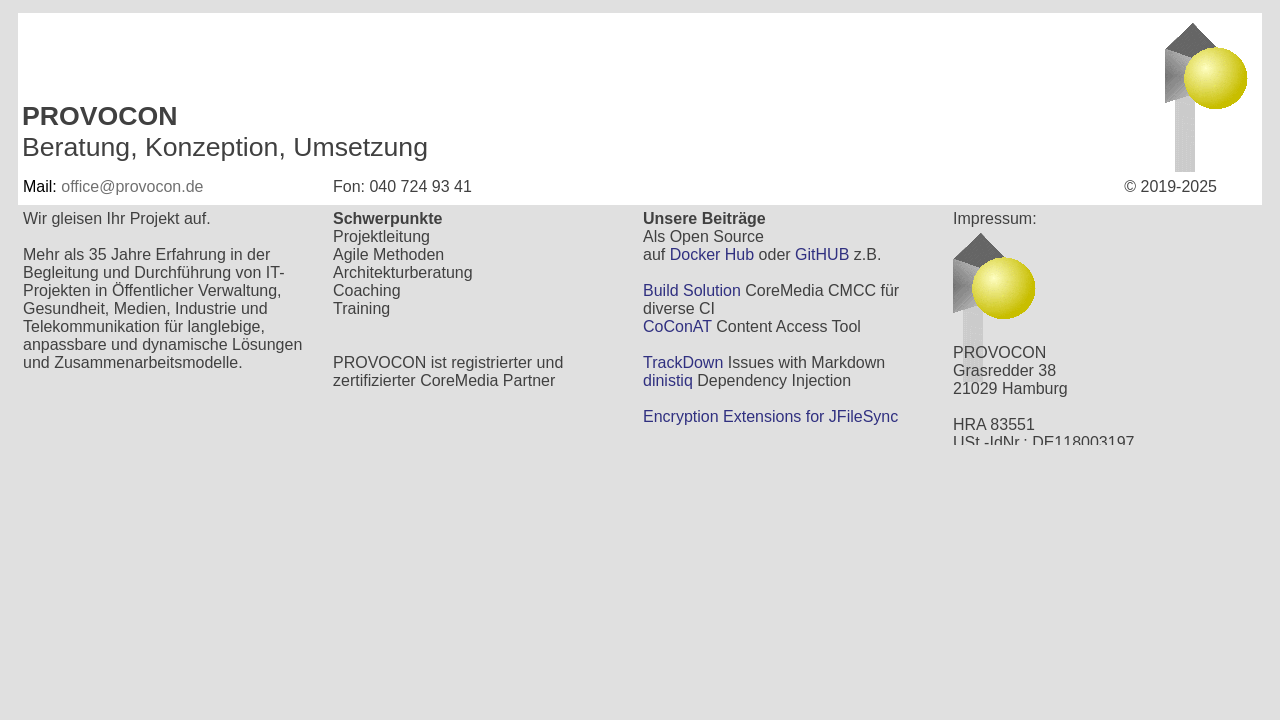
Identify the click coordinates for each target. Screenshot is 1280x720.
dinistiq (668, 380)
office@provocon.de (132, 186)
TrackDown (683, 362)
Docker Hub (712, 254)
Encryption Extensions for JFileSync (770, 416)
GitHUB (822, 254)
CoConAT (677, 326)
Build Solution (692, 290)
